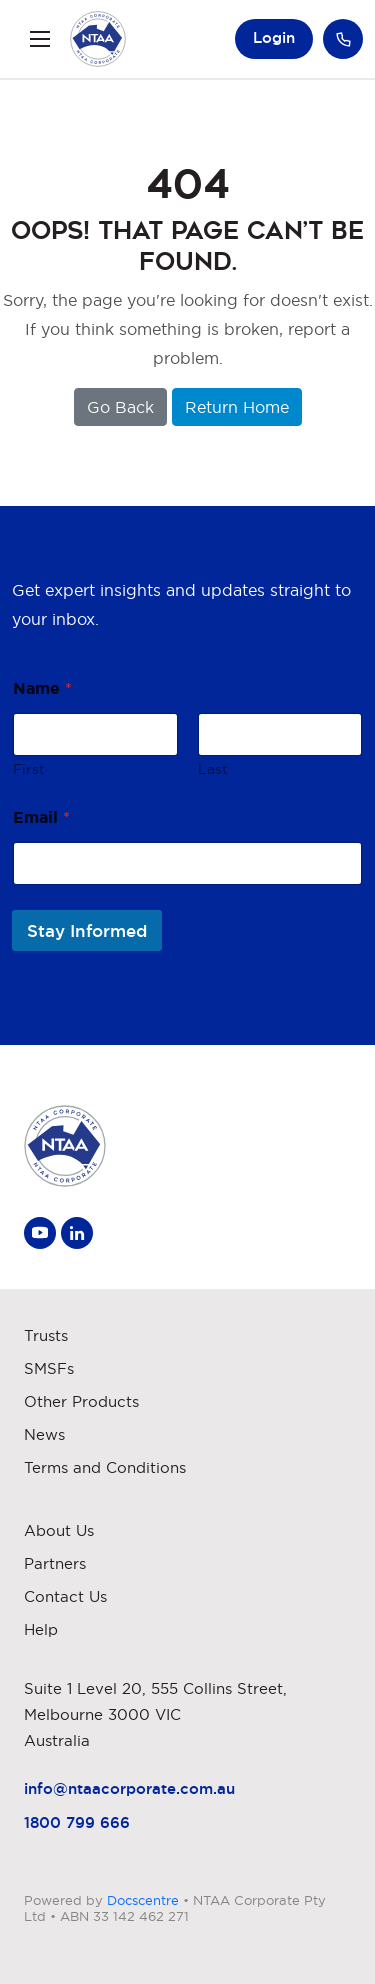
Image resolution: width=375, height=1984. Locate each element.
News (44, 1434)
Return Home (237, 407)
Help (41, 1629)
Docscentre (143, 1900)
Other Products (81, 1401)
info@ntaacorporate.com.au (129, 1788)
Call (343, 39)
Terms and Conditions (105, 1467)
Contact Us (65, 1596)
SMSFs (49, 1368)
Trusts (46, 1335)
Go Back (120, 407)
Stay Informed (87, 930)
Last (213, 769)
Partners (55, 1563)
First (29, 769)
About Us (59, 1530)
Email (41, 817)
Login (274, 37)
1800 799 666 (77, 1822)
